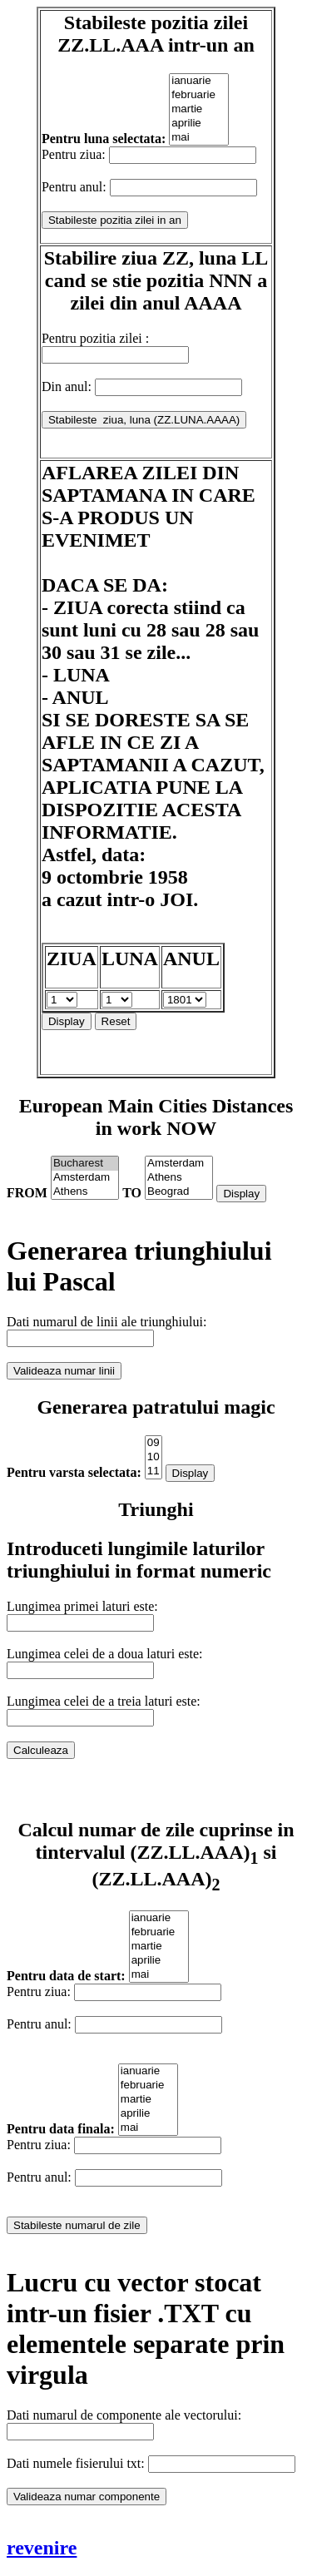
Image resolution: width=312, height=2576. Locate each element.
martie (199, 109)
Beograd (179, 1192)
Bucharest (85, 1164)
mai (199, 138)
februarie (199, 95)
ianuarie (199, 81)
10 (153, 1457)
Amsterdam (85, 1178)
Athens (85, 1192)
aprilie (199, 123)
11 (153, 1471)
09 (153, 1443)
